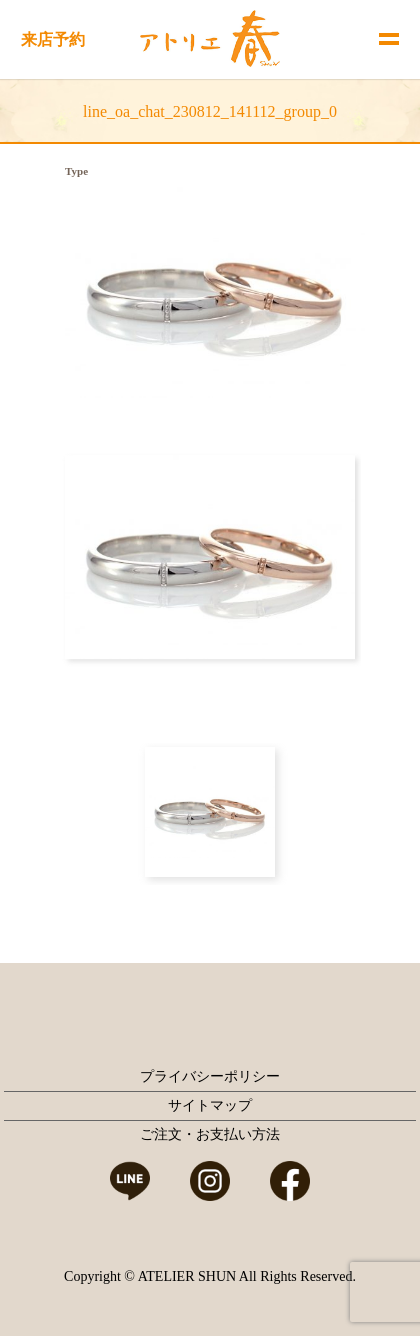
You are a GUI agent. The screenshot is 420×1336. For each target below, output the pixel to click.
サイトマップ (210, 1105)
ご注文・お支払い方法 (210, 1134)
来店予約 (53, 39)
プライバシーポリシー (210, 1076)
